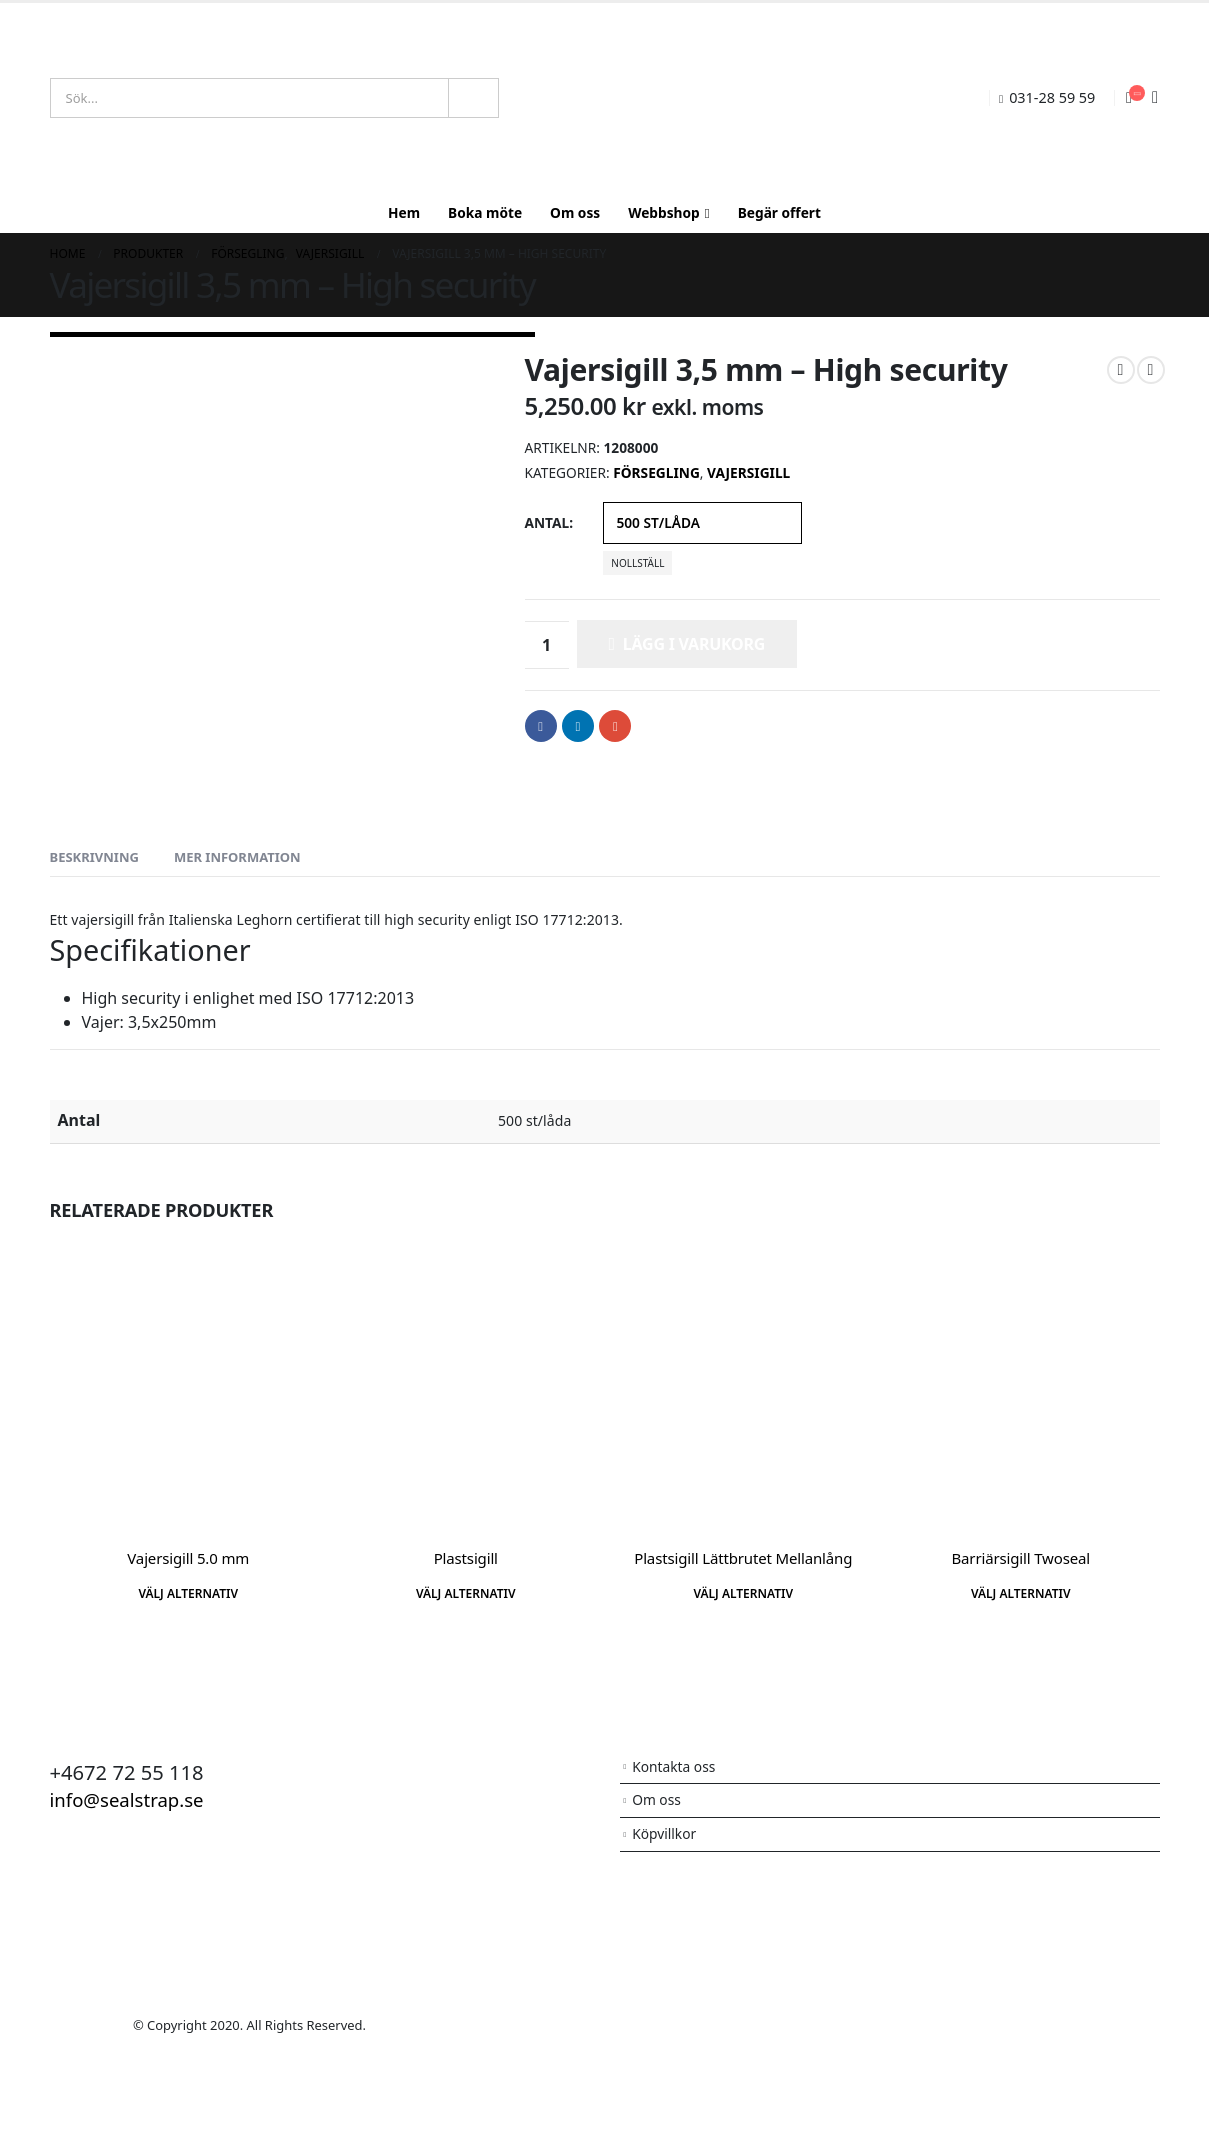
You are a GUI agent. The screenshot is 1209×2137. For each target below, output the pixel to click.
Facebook (541, 726)
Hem (404, 212)
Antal (547, 522)
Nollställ (637, 563)
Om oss (575, 212)
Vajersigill (748, 472)
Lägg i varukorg (694, 644)
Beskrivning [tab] (94, 857)
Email (615, 726)
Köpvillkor (665, 1836)
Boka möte (485, 212)
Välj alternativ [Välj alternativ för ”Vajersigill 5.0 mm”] (188, 1593)
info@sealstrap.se (133, 1799)
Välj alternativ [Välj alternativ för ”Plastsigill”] (466, 1593)
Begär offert (779, 212)
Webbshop (664, 212)
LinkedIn (578, 726)
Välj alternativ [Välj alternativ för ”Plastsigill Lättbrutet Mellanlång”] (743, 1593)
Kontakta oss (675, 1767)
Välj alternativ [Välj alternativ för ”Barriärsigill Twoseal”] (1021, 1593)
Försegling (656, 472)
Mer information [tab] (237, 857)
